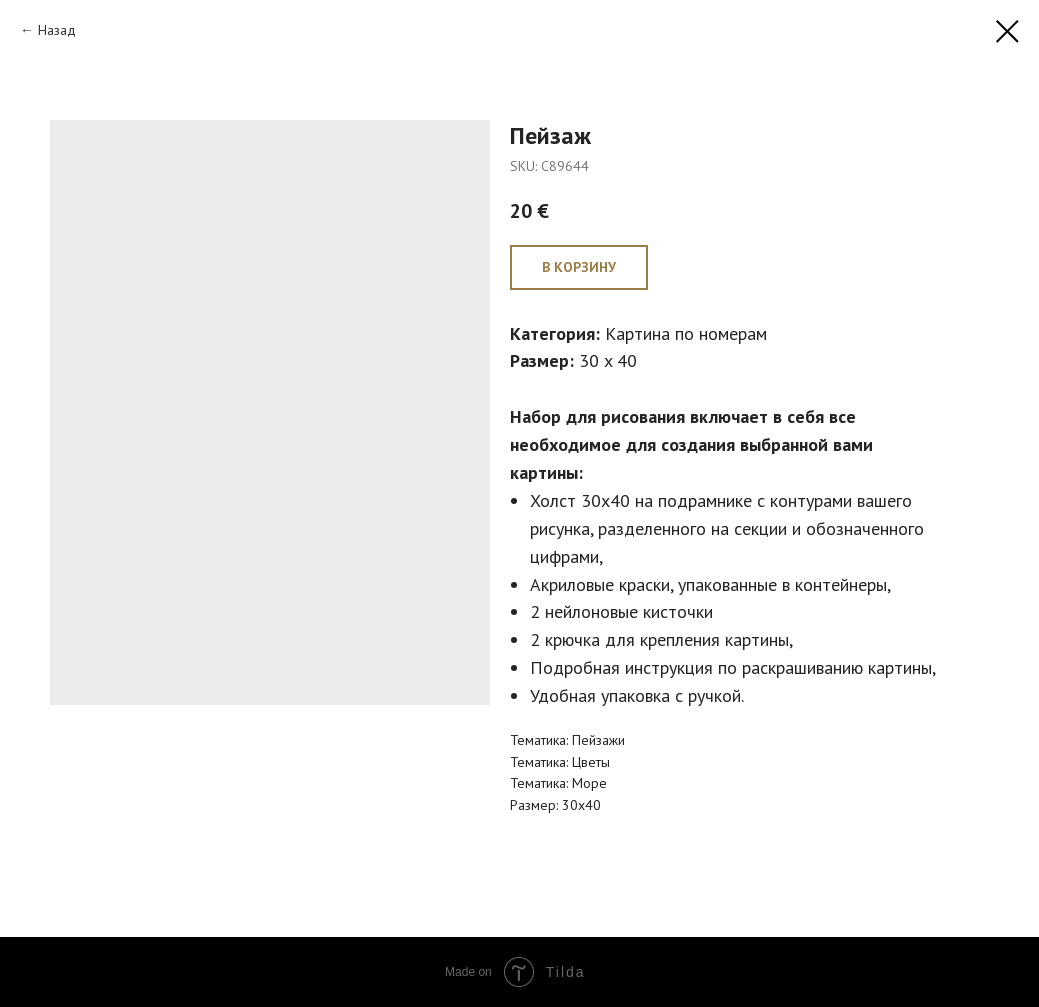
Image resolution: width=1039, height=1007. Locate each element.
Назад (57, 30)
